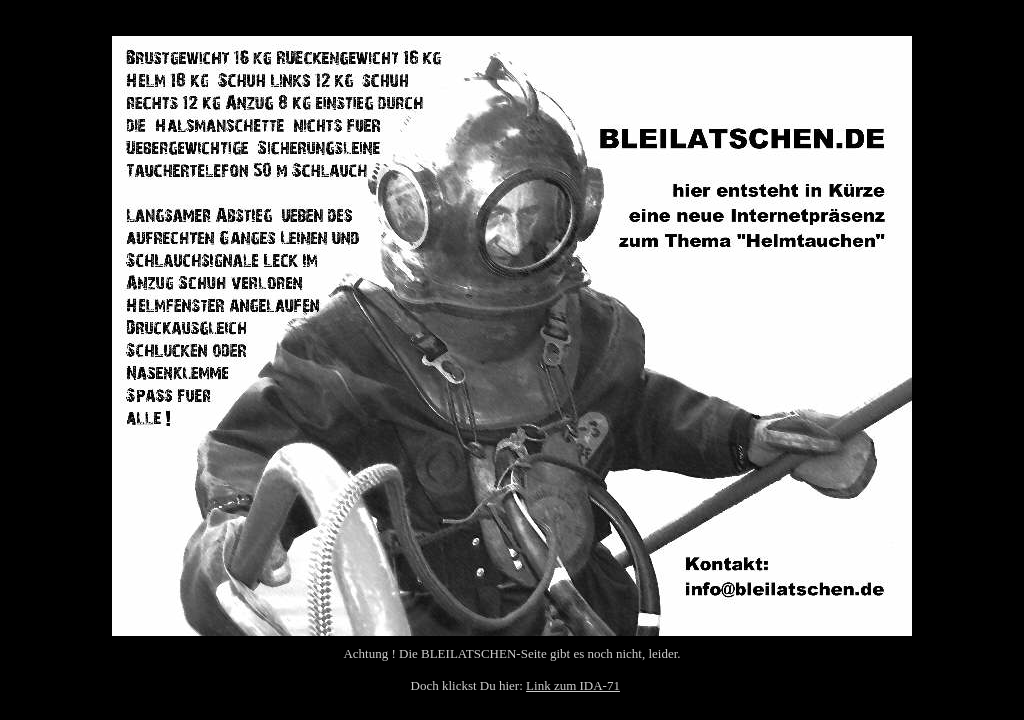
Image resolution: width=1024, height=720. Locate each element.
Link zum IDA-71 (573, 685)
